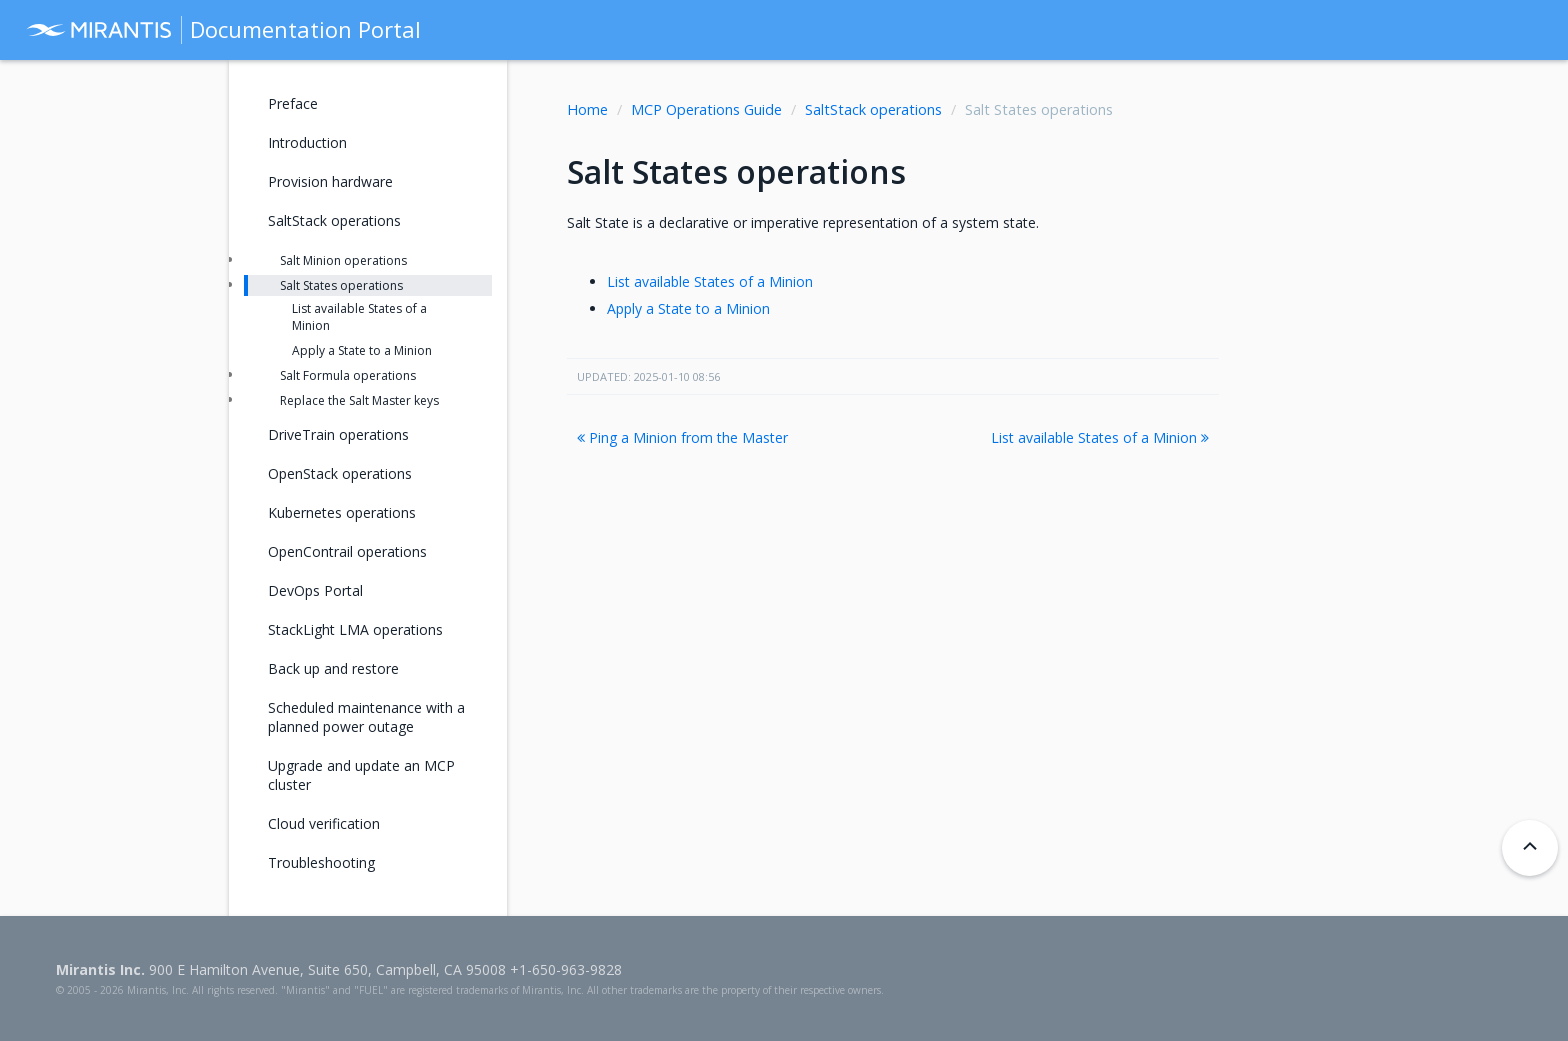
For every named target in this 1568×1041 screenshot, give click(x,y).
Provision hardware (330, 181)
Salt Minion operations (343, 260)
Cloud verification (324, 823)
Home (587, 109)
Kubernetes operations (342, 512)
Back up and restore (333, 668)
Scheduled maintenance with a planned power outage (366, 717)
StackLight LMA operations (355, 629)
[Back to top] (1530, 848)
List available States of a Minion (710, 281)
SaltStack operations (873, 109)
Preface (293, 103)
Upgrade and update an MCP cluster (361, 775)
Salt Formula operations (348, 375)
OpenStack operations (340, 473)
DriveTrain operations (338, 434)
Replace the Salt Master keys (359, 400)
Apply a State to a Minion (688, 308)
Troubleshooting (321, 862)
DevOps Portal (315, 590)
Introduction (307, 142)
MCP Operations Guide (706, 109)
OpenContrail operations (347, 551)
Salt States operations (341, 285)
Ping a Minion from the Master (682, 437)
